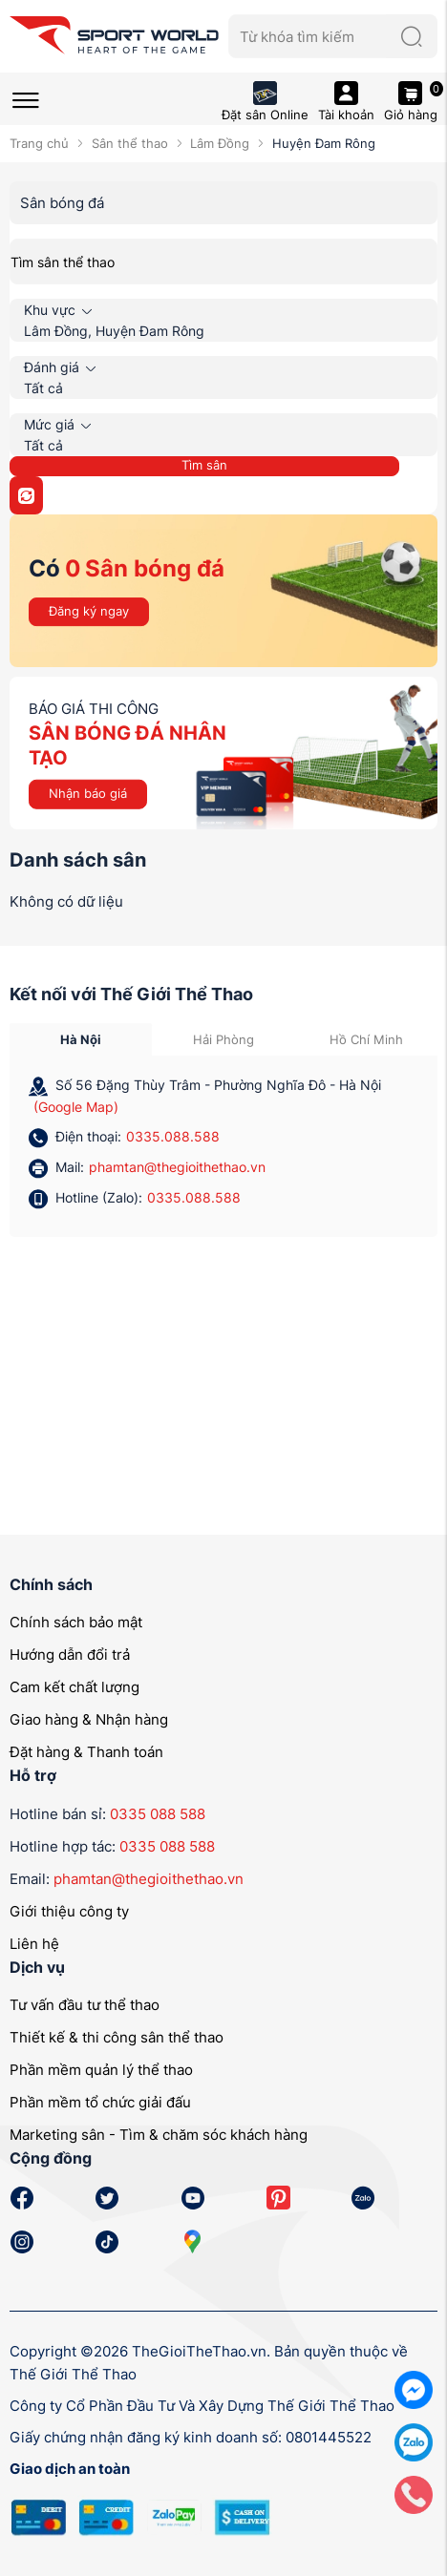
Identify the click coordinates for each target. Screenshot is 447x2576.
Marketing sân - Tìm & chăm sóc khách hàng (159, 2135)
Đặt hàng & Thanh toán (86, 1752)
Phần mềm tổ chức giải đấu (100, 2102)
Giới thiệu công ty (69, 1911)
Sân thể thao (130, 143)
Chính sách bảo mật (76, 1622)
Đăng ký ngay (89, 610)
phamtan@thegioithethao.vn (177, 1167)
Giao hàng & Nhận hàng (89, 1719)
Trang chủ (39, 143)
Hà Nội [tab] (80, 1039)
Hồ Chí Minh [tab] (366, 1039)
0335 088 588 (157, 1814)
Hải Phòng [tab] (223, 1039)
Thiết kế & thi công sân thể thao (117, 2037)
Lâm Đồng (219, 143)
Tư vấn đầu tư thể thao (85, 2005)
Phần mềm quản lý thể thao (101, 2070)
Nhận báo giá (88, 793)
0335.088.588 (173, 1136)
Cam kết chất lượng (74, 1687)
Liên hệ (34, 1944)
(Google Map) (75, 1107)
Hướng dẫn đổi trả (70, 1654)
